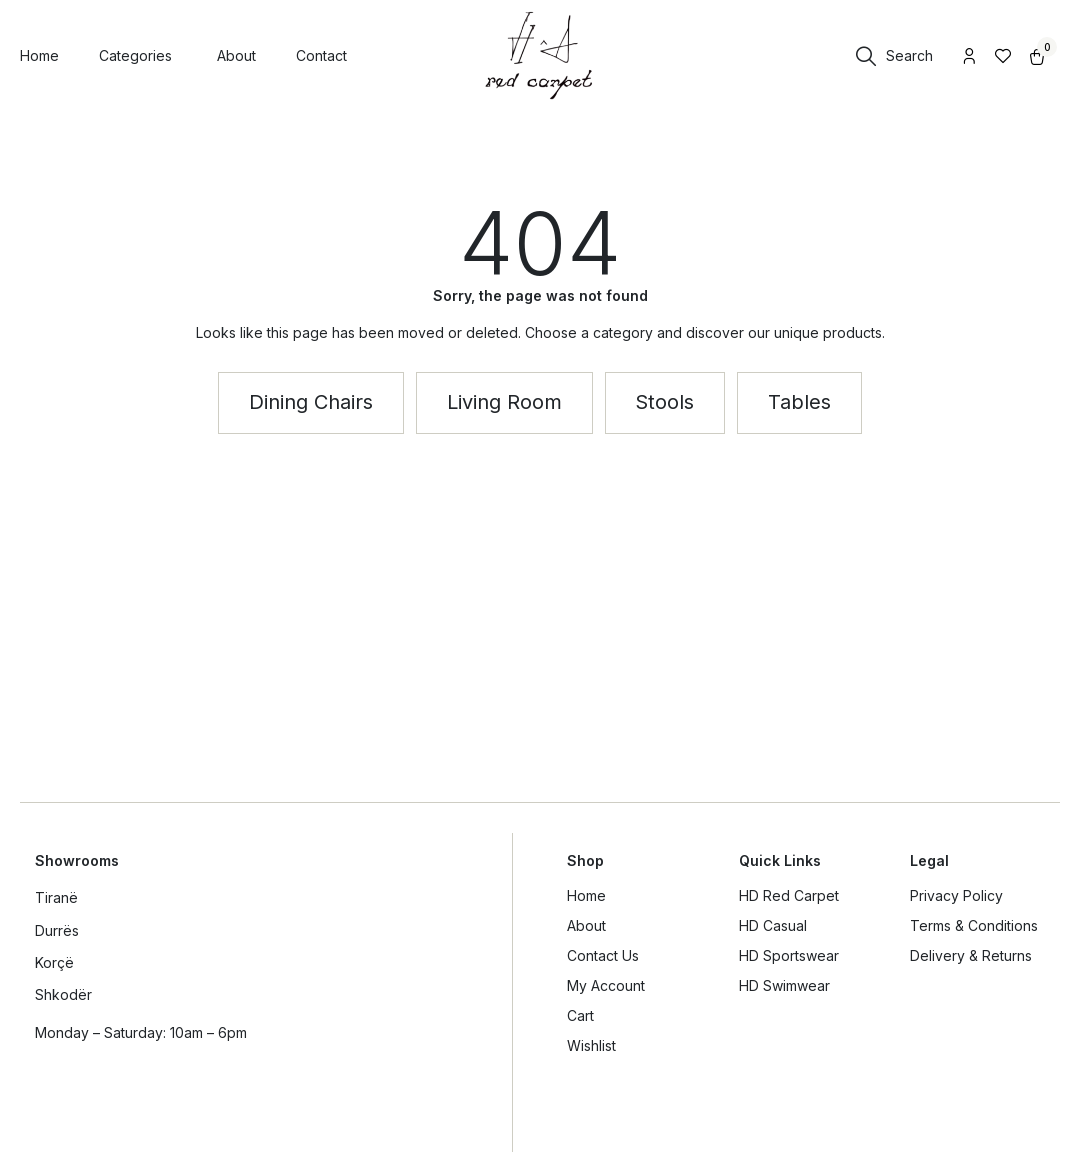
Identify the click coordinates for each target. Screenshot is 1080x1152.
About (586, 925)
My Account (606, 985)
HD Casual (773, 925)
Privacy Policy (956, 895)
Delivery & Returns (971, 955)
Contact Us (603, 955)
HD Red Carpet (789, 895)
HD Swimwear (784, 985)
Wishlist (591, 1045)
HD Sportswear (789, 955)
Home (586, 895)
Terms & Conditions (974, 925)
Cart (580, 1015)
